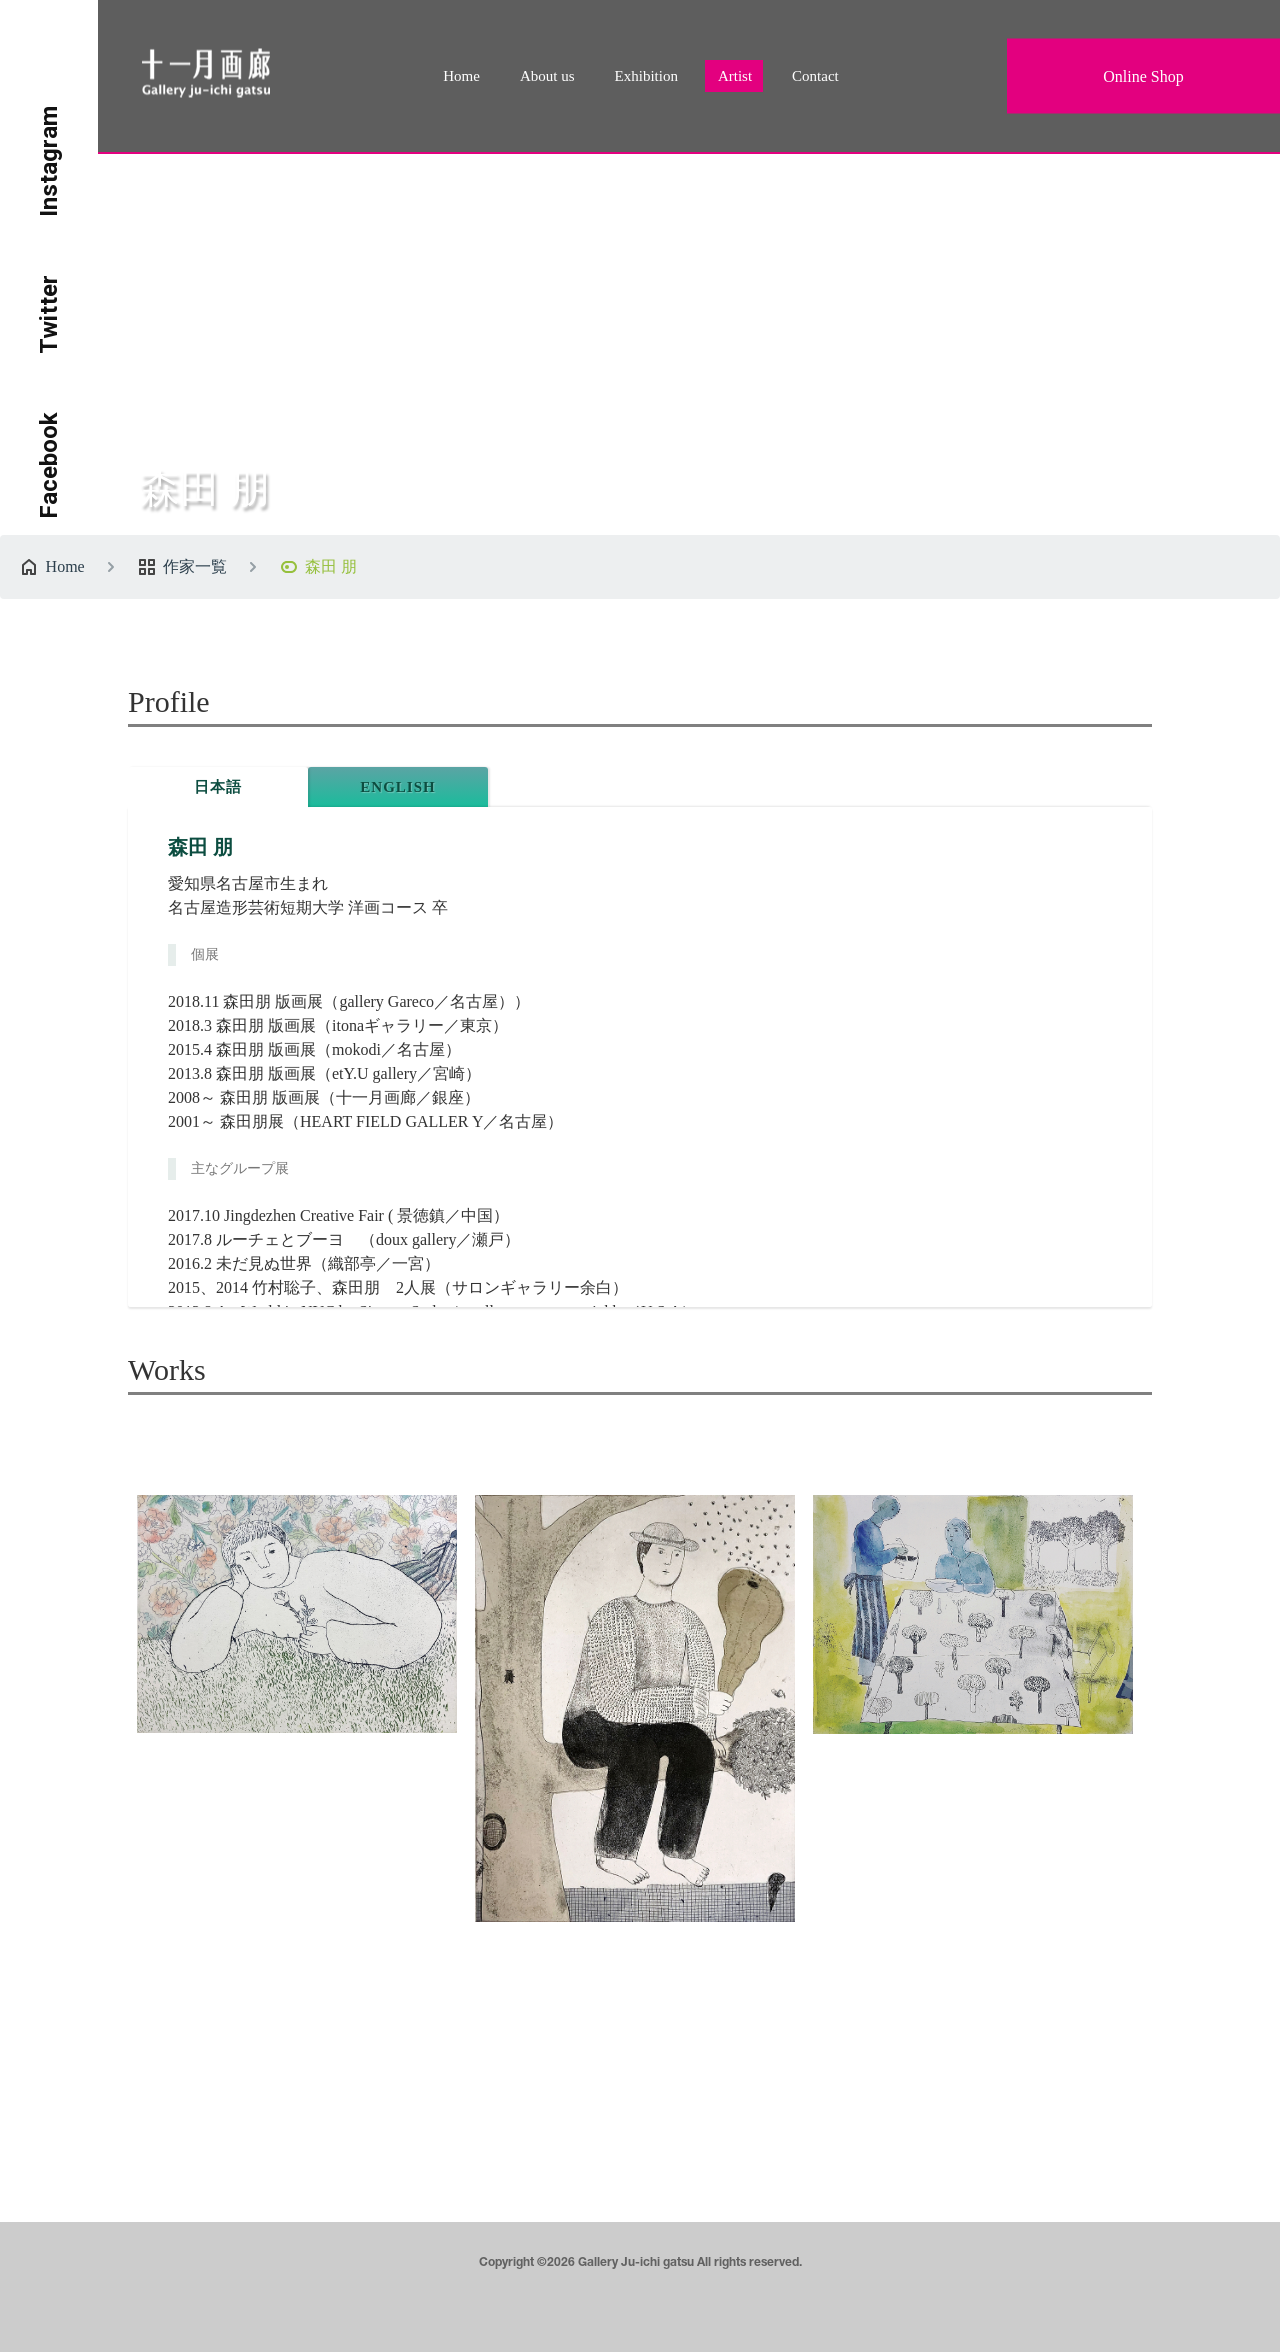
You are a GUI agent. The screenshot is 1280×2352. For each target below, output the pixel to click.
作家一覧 (195, 567)
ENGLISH (397, 787)
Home (461, 76)
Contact (815, 76)
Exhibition (646, 76)
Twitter (49, 314)
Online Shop (1143, 76)
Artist (735, 76)
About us (547, 76)
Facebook (49, 465)
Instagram (49, 161)
